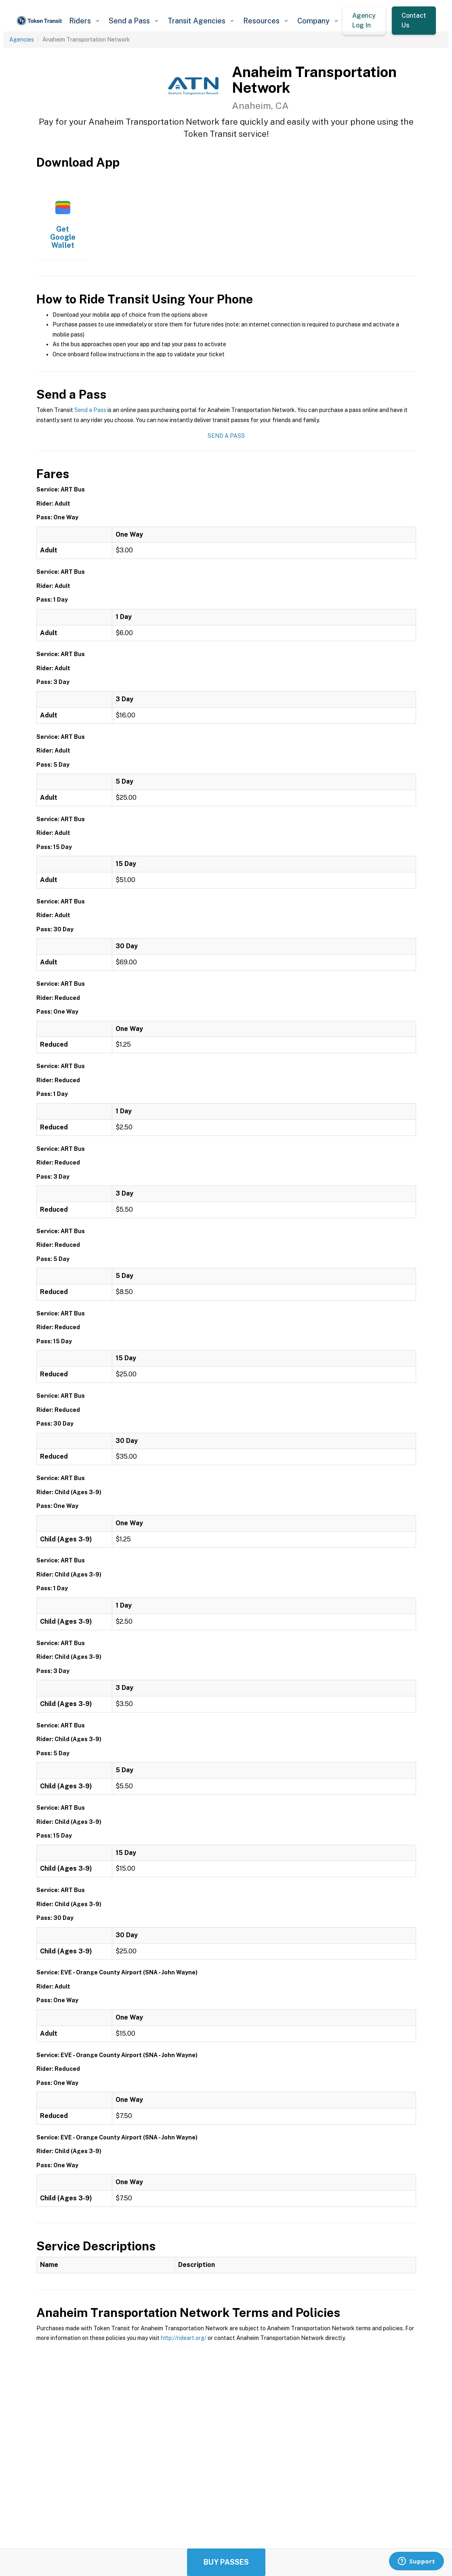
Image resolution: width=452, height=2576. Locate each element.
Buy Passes (226, 2562)
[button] (84, 21)
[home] (40, 21)
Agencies (21, 39)
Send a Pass (90, 410)
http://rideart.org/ (183, 2338)
